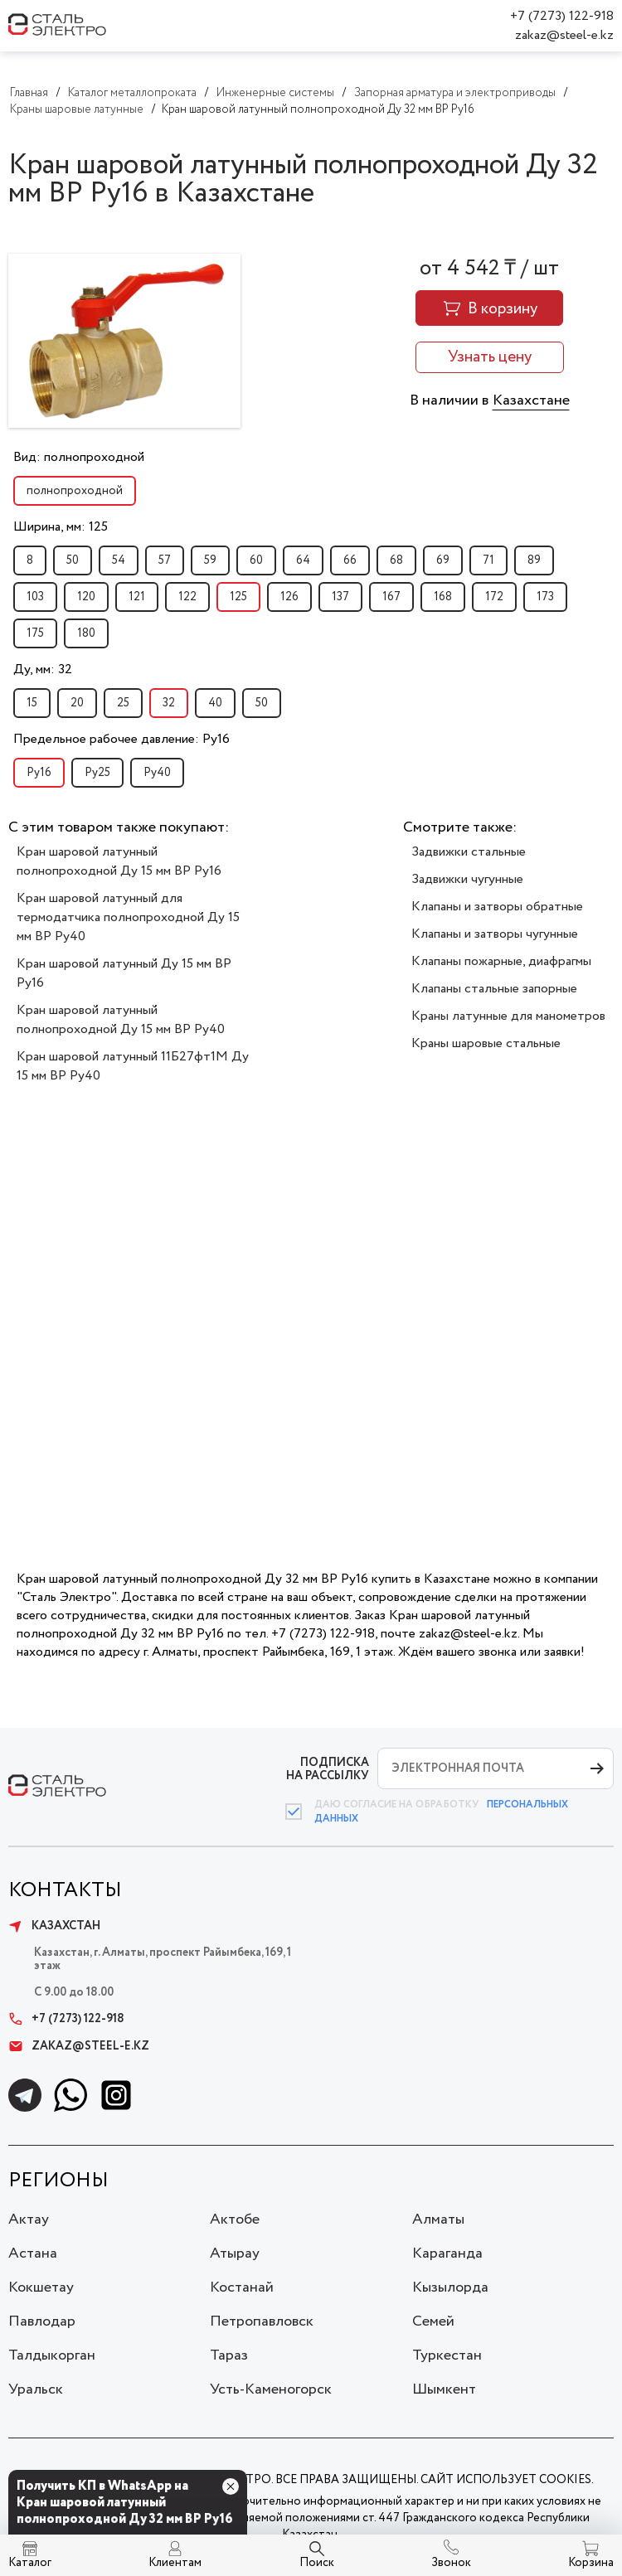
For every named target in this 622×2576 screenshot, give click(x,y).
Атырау (235, 2253)
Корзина (591, 2562)
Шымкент (444, 2389)
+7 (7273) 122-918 (562, 16)
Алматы (438, 2219)
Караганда (447, 2253)
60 (256, 560)
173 (545, 597)
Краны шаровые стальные (486, 1043)
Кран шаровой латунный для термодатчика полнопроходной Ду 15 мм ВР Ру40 (128, 917)
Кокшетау (41, 2287)
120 (86, 597)
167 (391, 597)
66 (350, 560)
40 (215, 703)
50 (72, 560)
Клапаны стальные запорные (494, 988)
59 (210, 560)
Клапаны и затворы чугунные (494, 934)
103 (35, 597)
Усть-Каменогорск (271, 2389)
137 (340, 597)
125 (238, 597)
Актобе (235, 2219)
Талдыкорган (51, 2355)
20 (77, 703)
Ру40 (157, 772)
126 (289, 597)
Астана (32, 2253)
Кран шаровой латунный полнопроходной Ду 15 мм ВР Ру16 (119, 861)
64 (303, 560)
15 (32, 703)
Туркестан (447, 2355)
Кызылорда (450, 2287)
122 (187, 597)
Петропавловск (261, 2321)
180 (86, 633)
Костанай (242, 2287)
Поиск (316, 2562)
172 (494, 597)
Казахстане (531, 400)
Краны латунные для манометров (508, 1016)
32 (169, 703)
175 (35, 633)
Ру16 (39, 772)
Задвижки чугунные (467, 879)
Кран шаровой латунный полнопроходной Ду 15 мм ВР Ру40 (121, 1020)
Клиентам (175, 2562)
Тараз (229, 2355)
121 (137, 597)
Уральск (35, 2389)
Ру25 (97, 772)
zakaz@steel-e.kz (564, 35)
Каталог (29, 2562)
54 (118, 560)
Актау (28, 2219)
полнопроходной (75, 491)
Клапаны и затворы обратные (497, 906)
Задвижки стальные (468, 851)
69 (442, 560)
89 (534, 560)
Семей (433, 2321)
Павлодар (41, 2321)
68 (396, 560)
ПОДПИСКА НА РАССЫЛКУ (327, 1769)
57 (164, 560)
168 (443, 597)
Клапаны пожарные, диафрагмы (501, 961)
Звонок (451, 2562)
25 (123, 703)
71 (488, 560)
